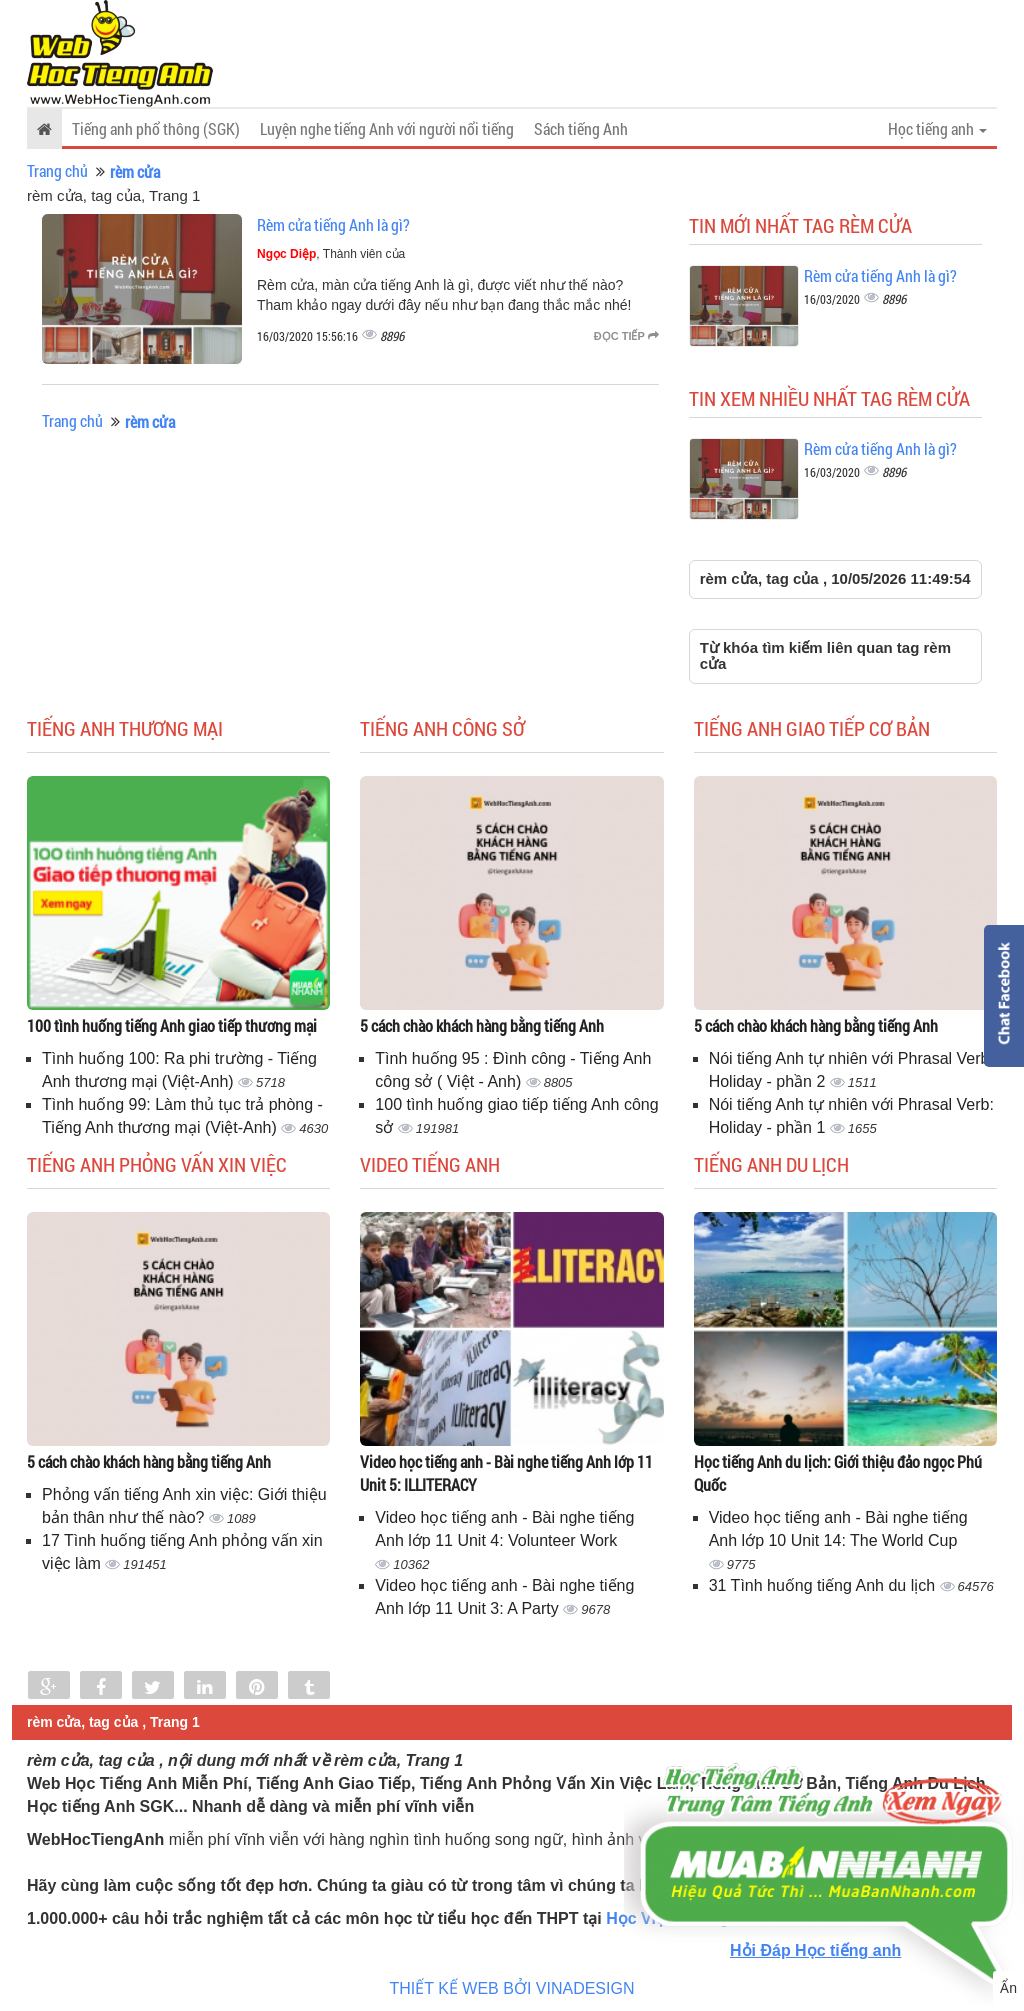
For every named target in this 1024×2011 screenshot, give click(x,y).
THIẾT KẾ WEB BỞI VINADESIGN (512, 1988)
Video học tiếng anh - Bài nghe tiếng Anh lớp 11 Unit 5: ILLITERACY (506, 1473)
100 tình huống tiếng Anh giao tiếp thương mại (172, 1025)
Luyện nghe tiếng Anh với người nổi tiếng (387, 128)
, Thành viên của (331, 254)
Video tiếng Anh (430, 1164)
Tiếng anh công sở (442, 728)
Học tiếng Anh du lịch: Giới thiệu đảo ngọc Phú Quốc (838, 1473)
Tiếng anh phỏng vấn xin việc (157, 1164)
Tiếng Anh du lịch (771, 1164)
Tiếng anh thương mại (125, 728)
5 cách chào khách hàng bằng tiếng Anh (482, 1025)
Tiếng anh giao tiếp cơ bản (812, 728)
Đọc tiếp (626, 336)
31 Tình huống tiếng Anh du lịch (824, 1585)
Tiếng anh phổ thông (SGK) (156, 128)
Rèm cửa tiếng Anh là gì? (333, 224)
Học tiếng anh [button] (937, 128)
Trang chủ (57, 170)
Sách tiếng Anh (581, 128)
